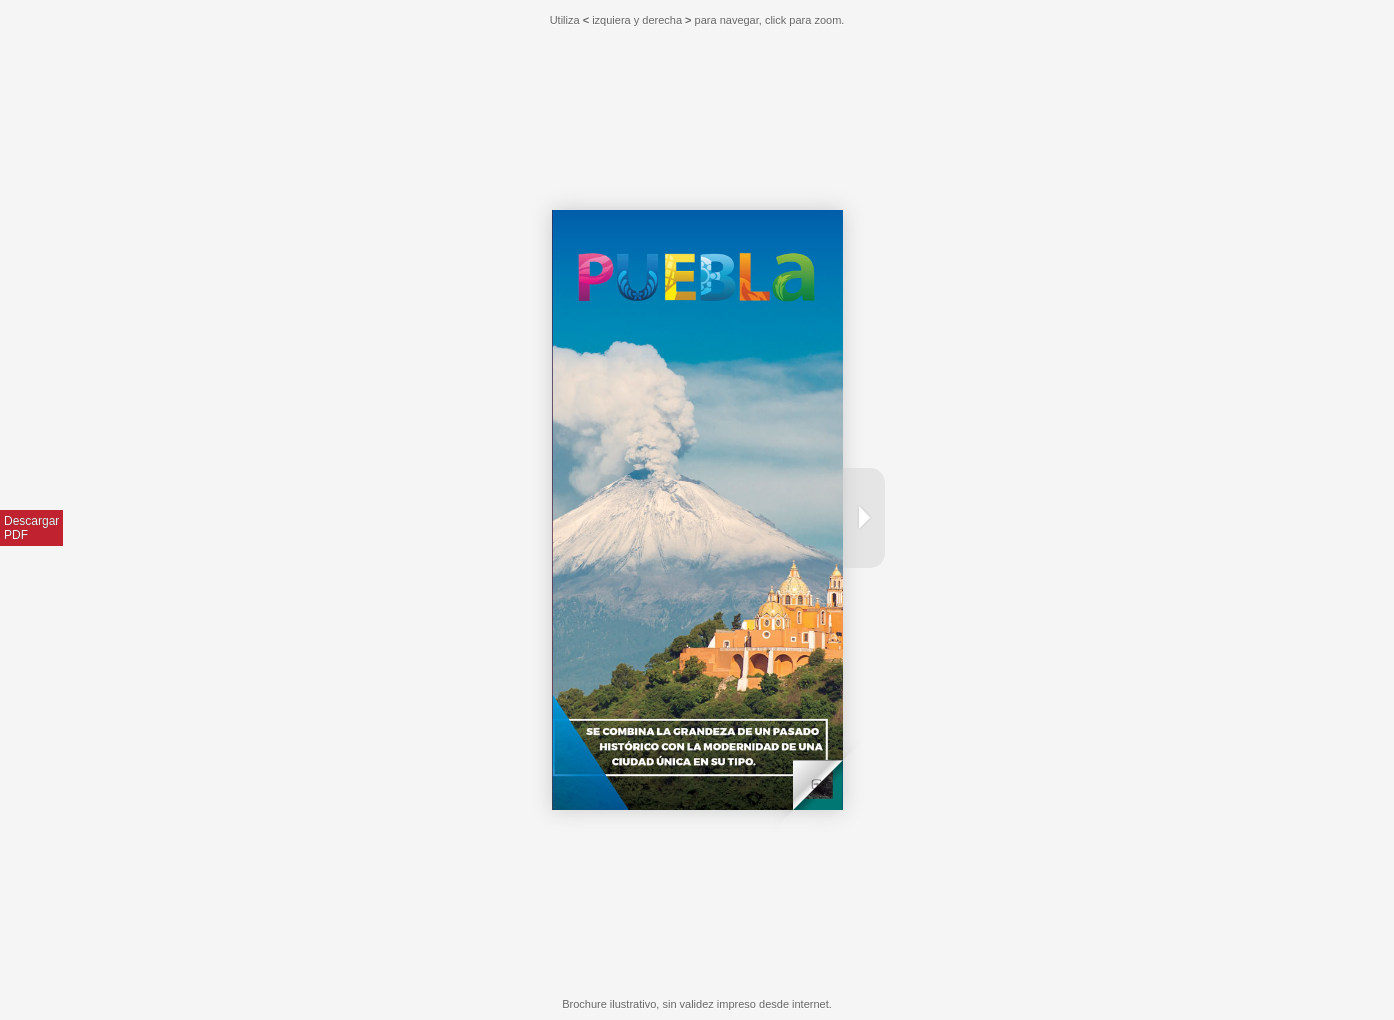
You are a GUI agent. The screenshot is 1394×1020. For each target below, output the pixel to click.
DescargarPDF (31, 528)
